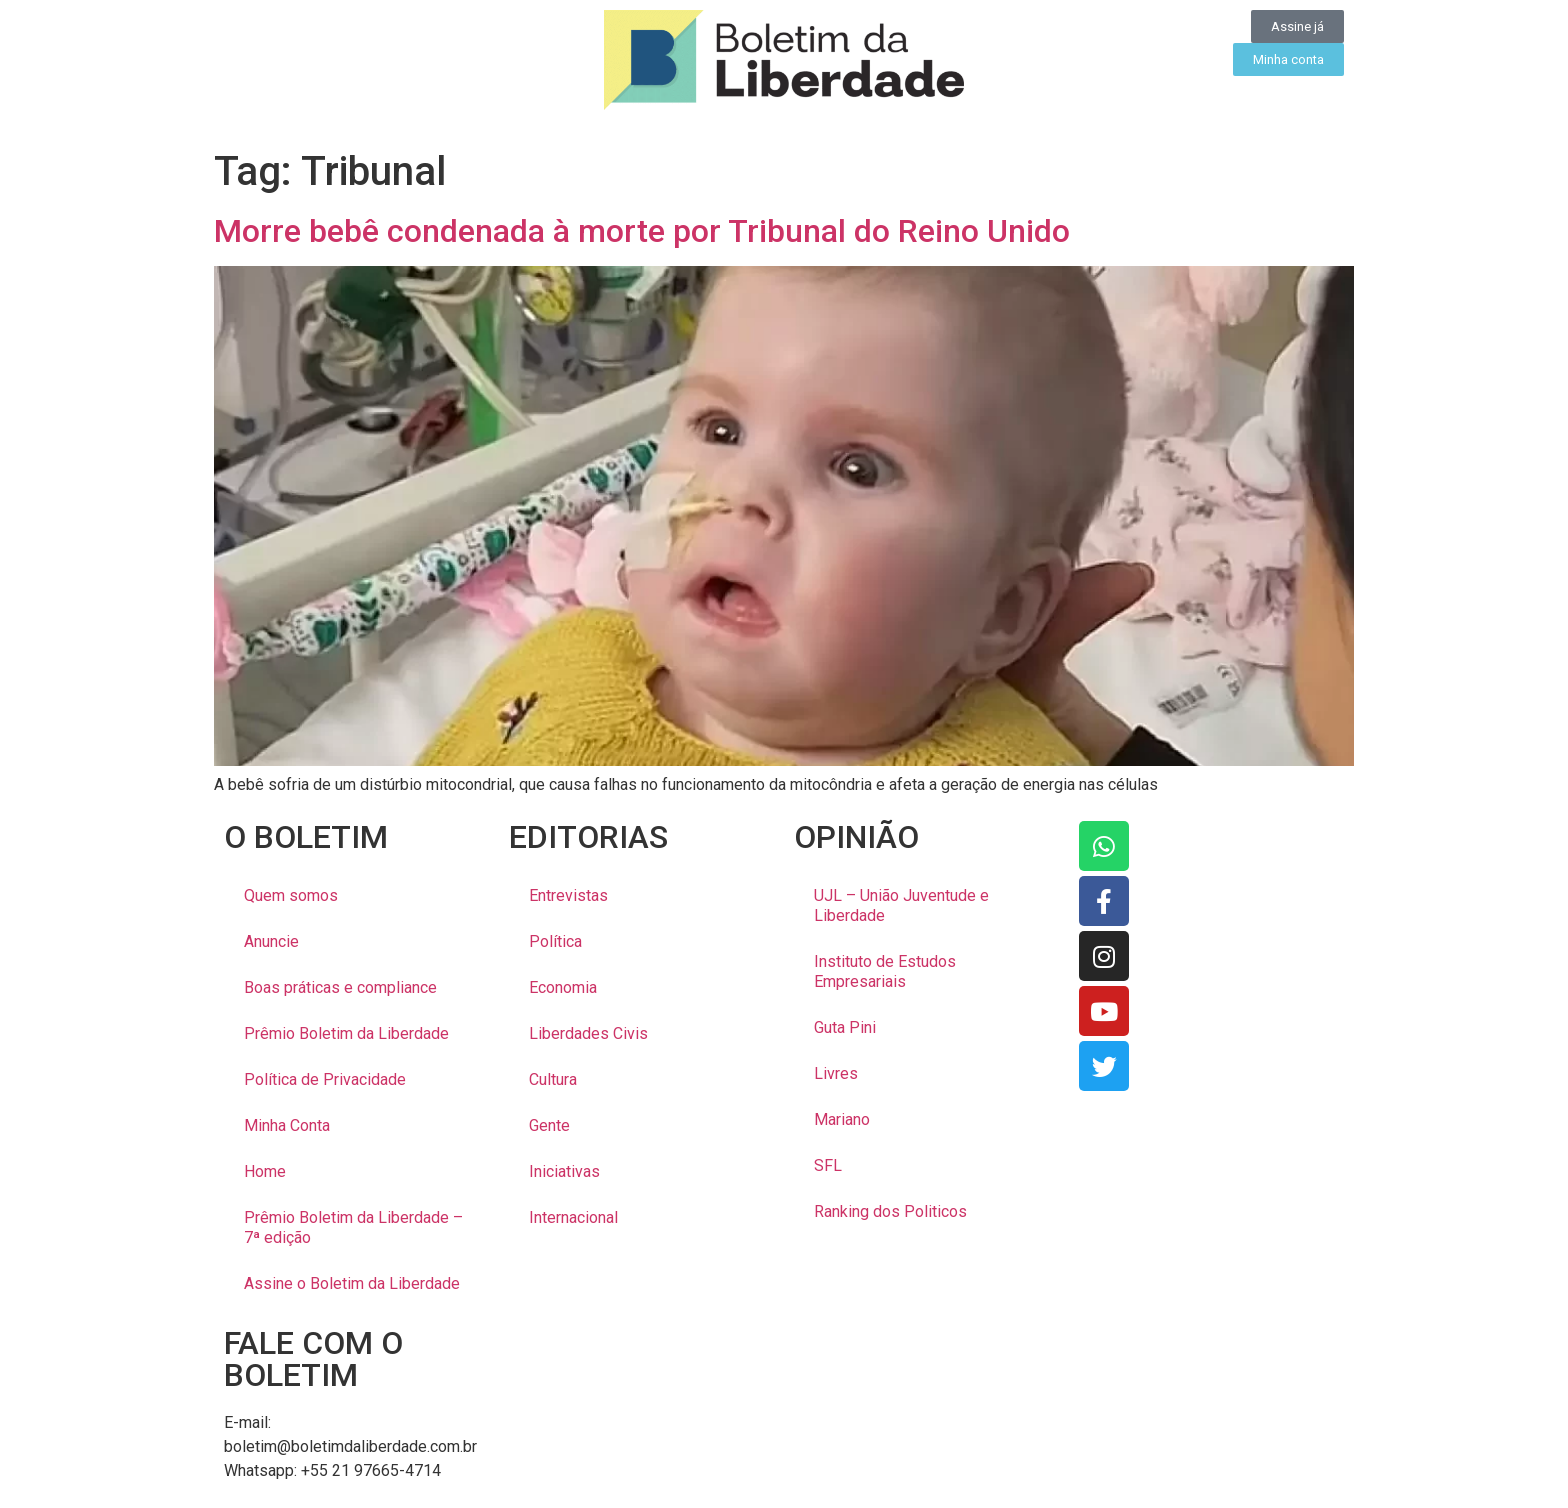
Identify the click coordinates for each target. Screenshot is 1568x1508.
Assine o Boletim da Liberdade (352, 1283)
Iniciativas (564, 1171)
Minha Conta (287, 1125)
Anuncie (271, 941)
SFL (828, 1165)
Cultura (553, 1079)
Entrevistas (568, 895)
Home (265, 1171)
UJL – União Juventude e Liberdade (901, 905)
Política (555, 941)
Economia (563, 987)
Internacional (573, 1217)
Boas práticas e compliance (340, 987)
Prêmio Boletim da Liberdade (346, 1033)
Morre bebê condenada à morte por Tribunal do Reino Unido (642, 231)
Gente (549, 1125)
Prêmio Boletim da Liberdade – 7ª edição (353, 1227)
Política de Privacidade (325, 1079)
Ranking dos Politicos (890, 1211)
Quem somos (291, 895)
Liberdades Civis (588, 1033)
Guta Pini (845, 1027)
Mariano (842, 1119)
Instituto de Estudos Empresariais (885, 971)
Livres (836, 1073)
